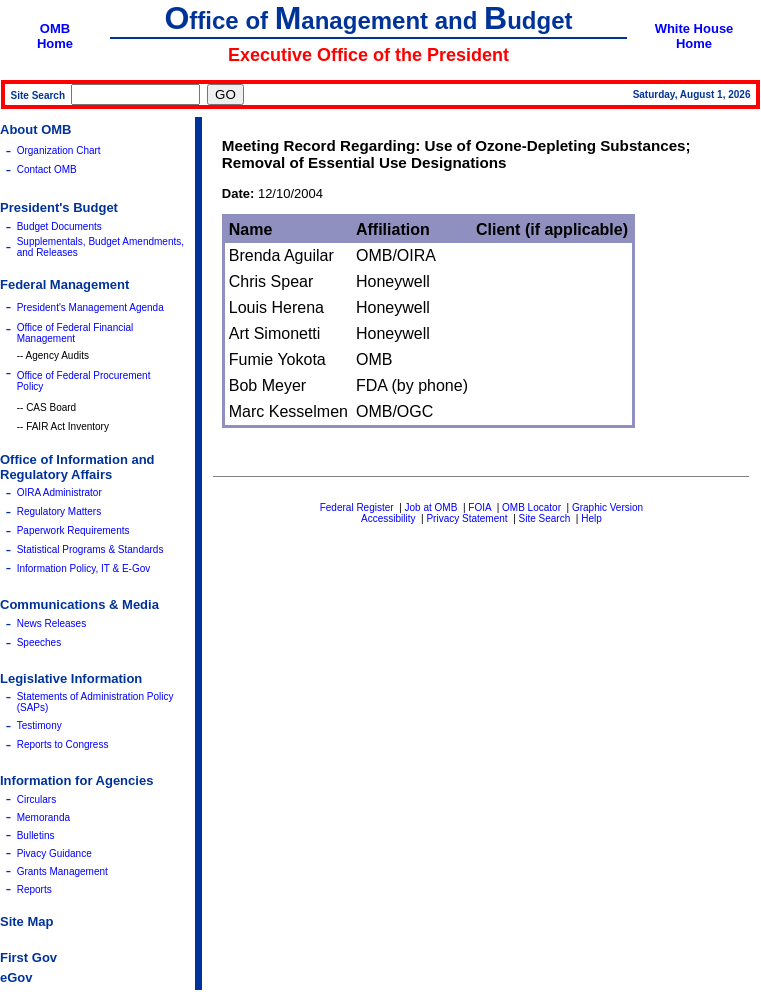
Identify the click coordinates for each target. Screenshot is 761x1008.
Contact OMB (47, 169)
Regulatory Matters (59, 511)
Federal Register (357, 507)
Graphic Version (607, 507)
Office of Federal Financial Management (75, 333)
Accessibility (388, 518)
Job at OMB (431, 507)
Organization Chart (59, 150)
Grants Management (62, 871)
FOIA (479, 507)
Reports (34, 889)
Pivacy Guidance (54, 853)
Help (591, 518)
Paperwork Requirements (73, 530)
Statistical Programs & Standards (90, 549)
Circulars (36, 799)
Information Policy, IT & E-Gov (84, 568)
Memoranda (43, 817)
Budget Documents (59, 226)
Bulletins (36, 835)
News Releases (51, 623)
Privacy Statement (466, 518)
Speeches (39, 642)
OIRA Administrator (59, 492)
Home (55, 43)
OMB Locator (531, 507)
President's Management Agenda (90, 307)
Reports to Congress (63, 744)
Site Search (545, 518)
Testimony (39, 725)
